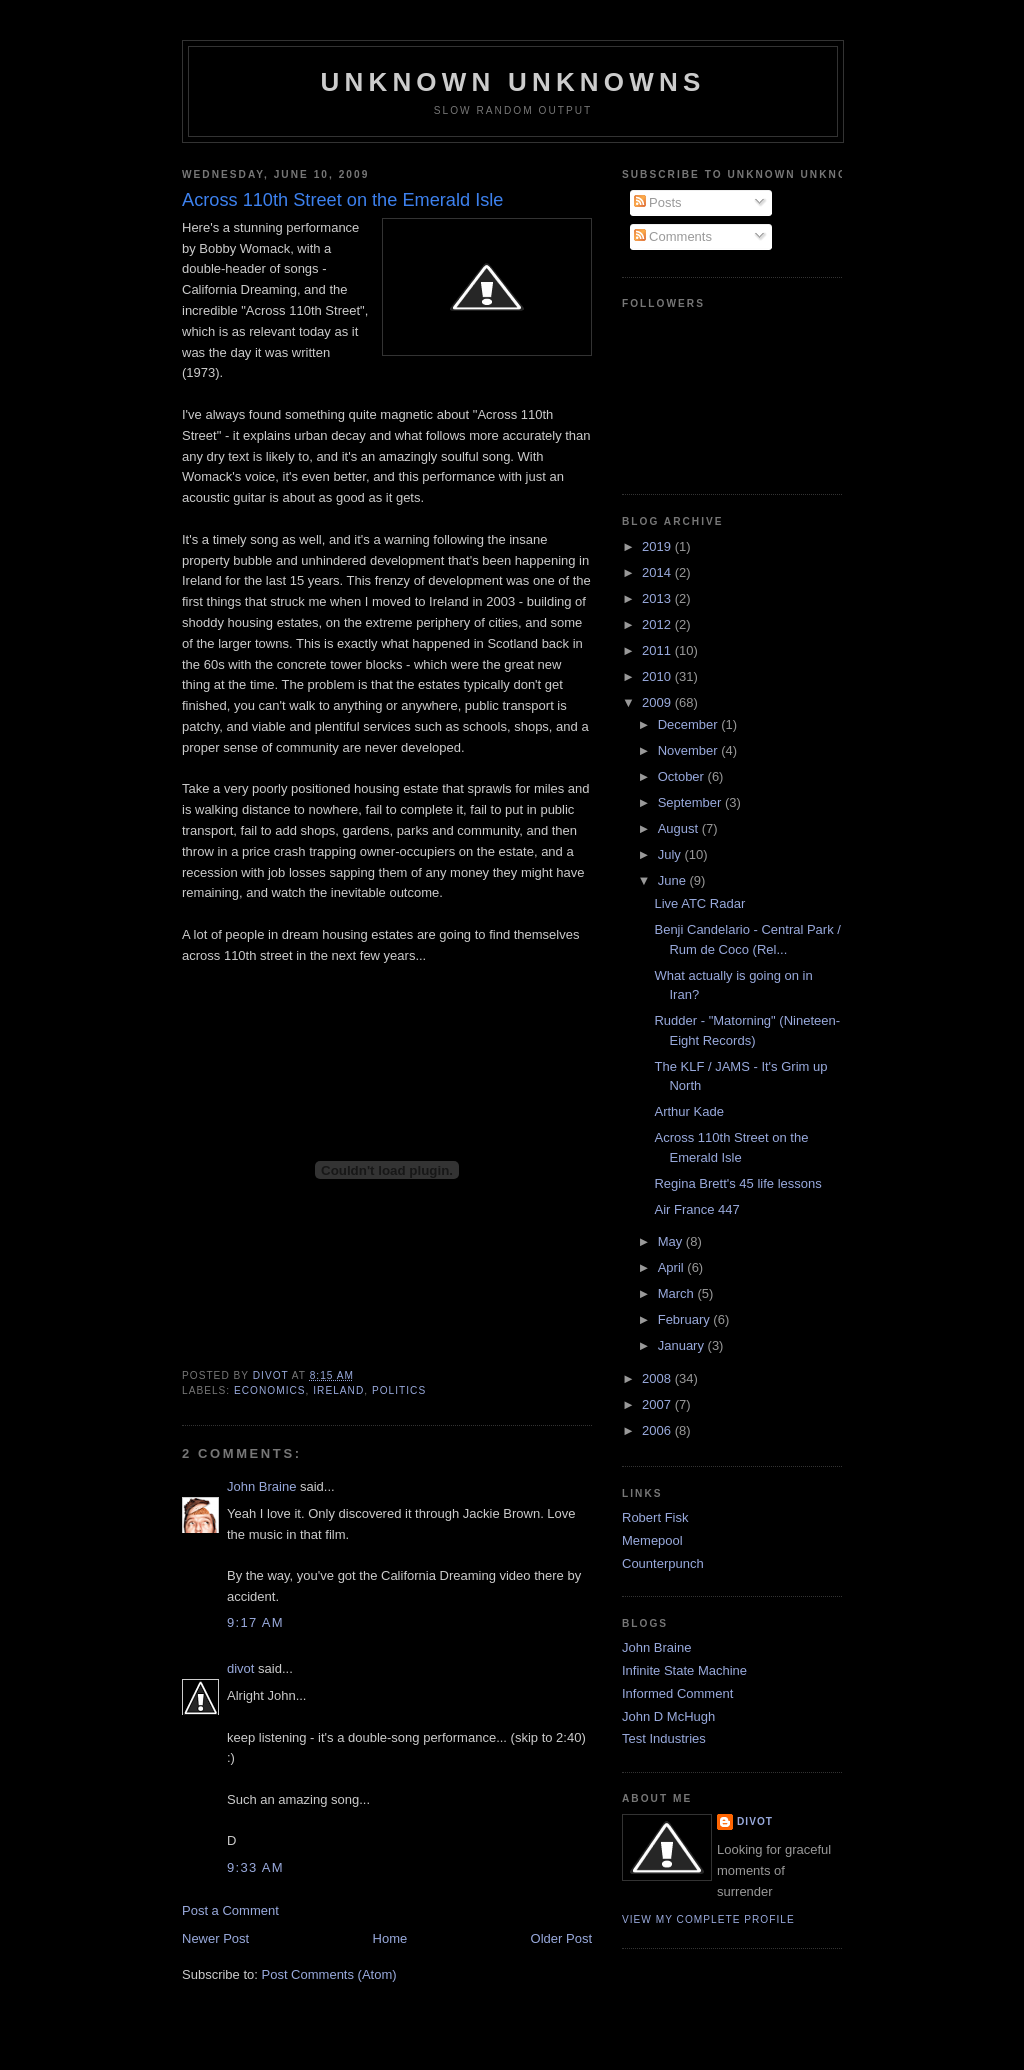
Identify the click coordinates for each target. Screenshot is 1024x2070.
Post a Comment (230, 1910)
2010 (658, 676)
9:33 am (255, 1867)
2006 (658, 1430)
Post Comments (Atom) (329, 1974)
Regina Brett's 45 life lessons (737, 1183)
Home (390, 1938)
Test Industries (664, 1738)
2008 (658, 1378)
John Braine (261, 1486)
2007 (658, 1404)
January (683, 1345)
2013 (658, 598)
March (678, 1293)
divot (240, 1668)
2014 (658, 572)
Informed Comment (677, 1693)
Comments (673, 236)
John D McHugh (668, 1716)
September (691, 802)
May (672, 1241)
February (686, 1319)
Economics (270, 1390)
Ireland (338, 1390)
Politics (399, 1390)
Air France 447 (696, 1209)
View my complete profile (708, 1919)
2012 (658, 624)
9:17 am (255, 1622)
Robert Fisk (655, 1517)
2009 (658, 702)
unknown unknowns (512, 82)
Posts (658, 202)
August (680, 828)
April (673, 1267)
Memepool (652, 1540)
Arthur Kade (688, 1111)
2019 (658, 546)
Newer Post (215, 1938)
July (671, 854)
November (690, 750)
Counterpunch (663, 1563)
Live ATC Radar (699, 903)
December (690, 724)
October (683, 776)
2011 (658, 650)
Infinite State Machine (684, 1670)
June (674, 880)
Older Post (561, 1938)
